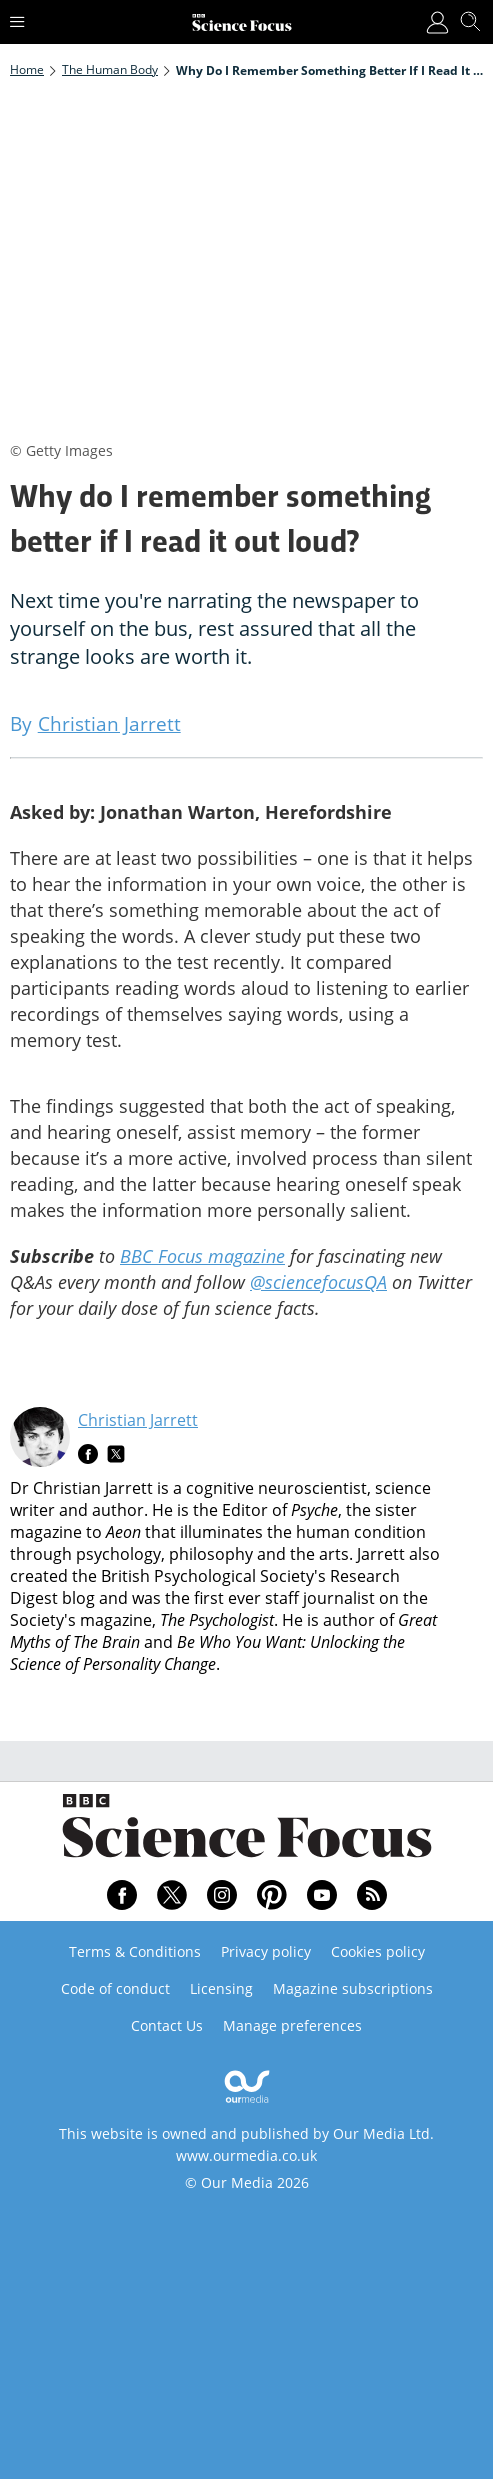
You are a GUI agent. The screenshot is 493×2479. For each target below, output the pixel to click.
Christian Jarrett (138, 1420)
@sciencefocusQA (318, 1282)
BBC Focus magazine (202, 1256)
